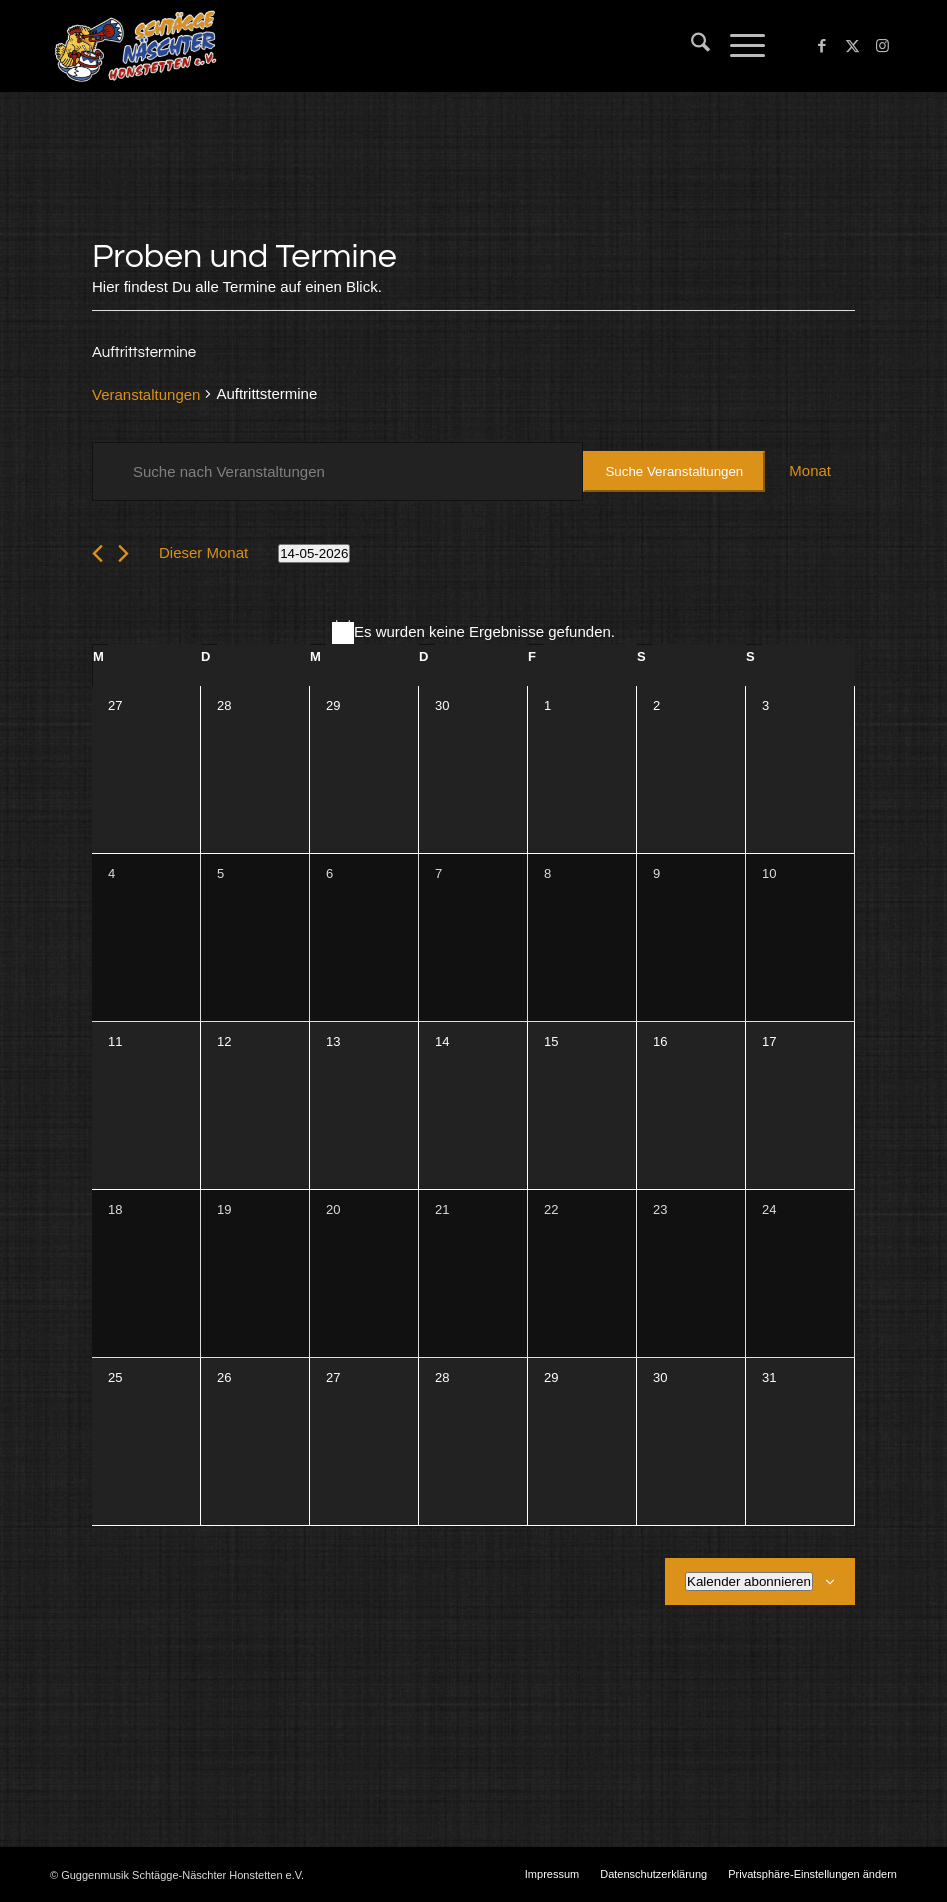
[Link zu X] (852, 46)
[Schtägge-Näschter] (135, 46)
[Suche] (690, 46)
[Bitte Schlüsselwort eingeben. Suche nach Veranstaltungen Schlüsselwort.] (337, 471)
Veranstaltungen (146, 394)
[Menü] (737, 46)
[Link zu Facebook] (822, 46)
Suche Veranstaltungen (674, 471)
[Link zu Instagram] (882, 46)
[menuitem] (690, 46)
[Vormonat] (97, 553)
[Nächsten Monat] (123, 553)
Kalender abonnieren (749, 1581)
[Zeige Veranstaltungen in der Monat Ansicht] (810, 471)
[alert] (473, 632)
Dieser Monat (203, 552)
